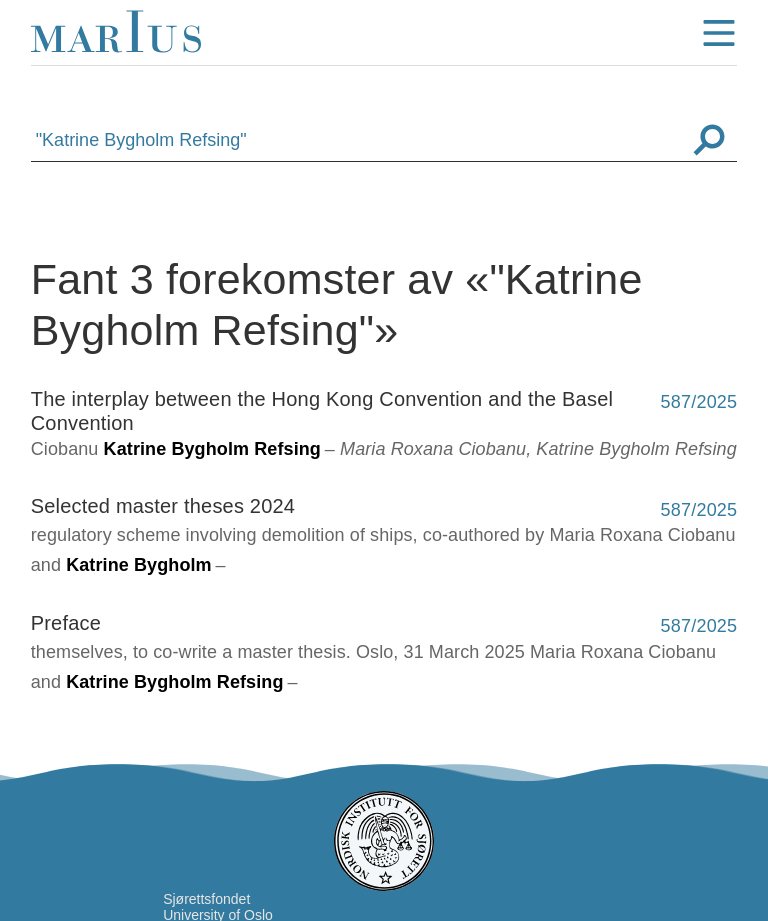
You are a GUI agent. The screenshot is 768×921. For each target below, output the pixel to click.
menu (719, 33)
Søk (709, 140)
